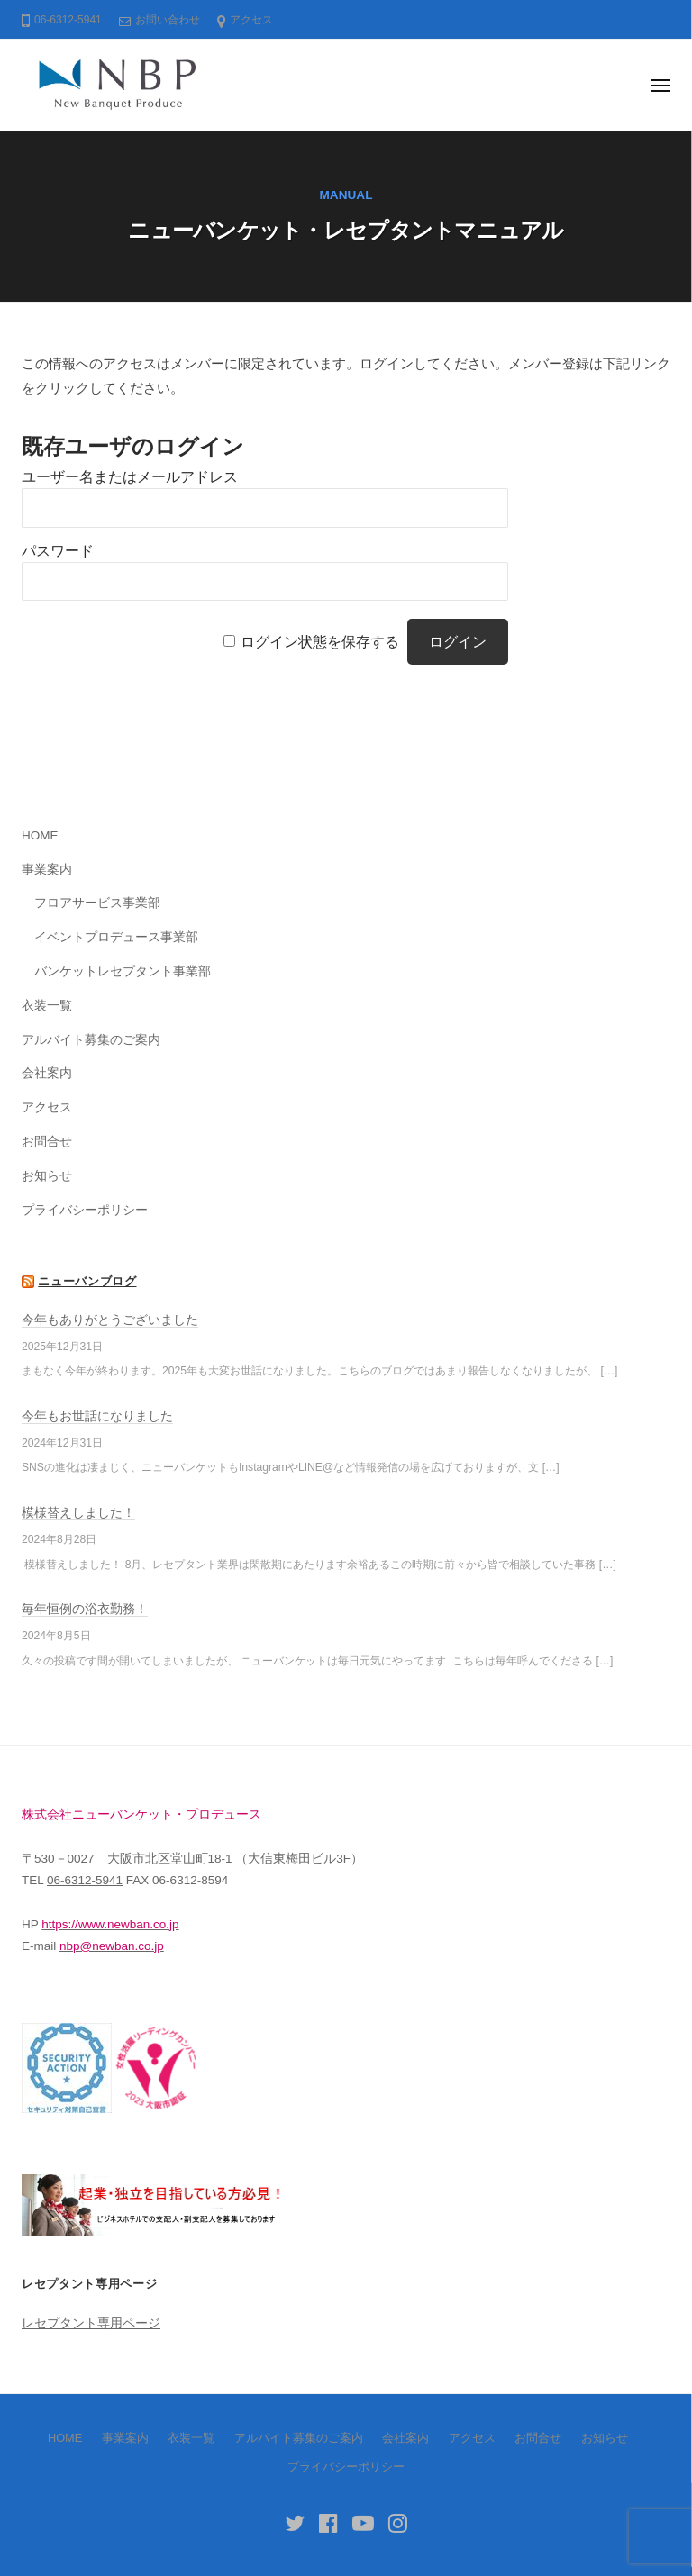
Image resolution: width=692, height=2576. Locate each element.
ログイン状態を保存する (320, 641)
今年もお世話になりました (97, 1416)
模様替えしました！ (78, 1512)
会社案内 (47, 1073)
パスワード (58, 550)
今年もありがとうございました (110, 1320)
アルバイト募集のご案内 (91, 1040)
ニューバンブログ (87, 1281)
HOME (40, 835)
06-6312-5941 (85, 1880)
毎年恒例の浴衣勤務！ (85, 1609)
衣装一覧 (47, 1005)
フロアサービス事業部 (97, 903)
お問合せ (47, 1141)
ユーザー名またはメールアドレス (130, 477)
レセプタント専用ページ (91, 2323)
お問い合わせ (167, 20)
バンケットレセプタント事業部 (122, 971)
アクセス (251, 20)
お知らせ (47, 1176)
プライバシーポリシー (85, 1210)
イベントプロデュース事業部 (116, 937)
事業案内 (47, 869)
